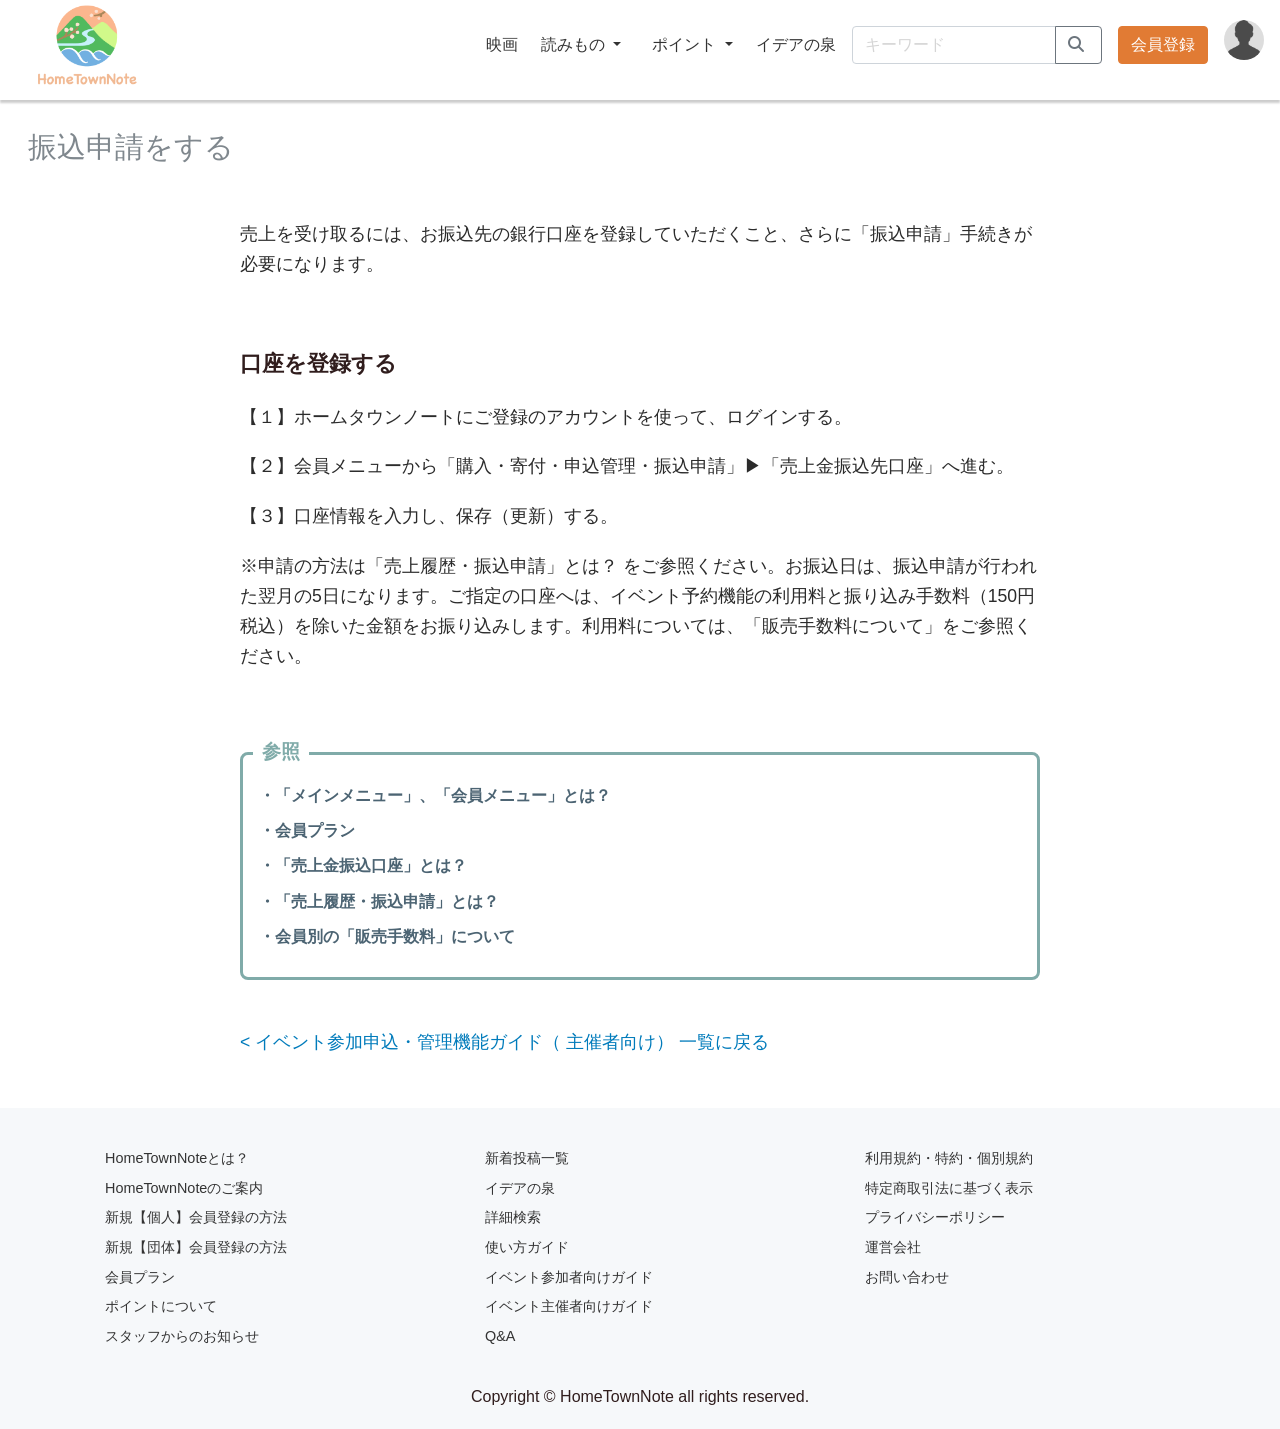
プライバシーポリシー (935, 1217)
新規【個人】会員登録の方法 (196, 1217)
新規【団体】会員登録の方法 (196, 1247)
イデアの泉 (796, 44)
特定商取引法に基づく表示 (949, 1188)
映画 (502, 44)
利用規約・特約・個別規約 (949, 1158)
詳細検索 (513, 1217)
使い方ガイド (527, 1247)
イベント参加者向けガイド (569, 1277)
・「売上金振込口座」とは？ (363, 865)
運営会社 (893, 1247)
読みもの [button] (575, 44)
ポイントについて (161, 1306)
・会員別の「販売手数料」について (387, 936)
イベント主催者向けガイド (569, 1306)
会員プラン (140, 1277)
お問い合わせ (907, 1277)
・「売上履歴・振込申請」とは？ (379, 901)
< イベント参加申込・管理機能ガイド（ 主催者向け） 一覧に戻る (504, 1042)
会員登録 (1163, 44)
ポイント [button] (686, 44)
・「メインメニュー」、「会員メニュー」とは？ (435, 795)
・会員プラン (307, 830)
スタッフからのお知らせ (182, 1336)
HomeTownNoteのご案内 (184, 1188)
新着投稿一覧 (527, 1158)
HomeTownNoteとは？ (177, 1158)
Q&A (500, 1336)
